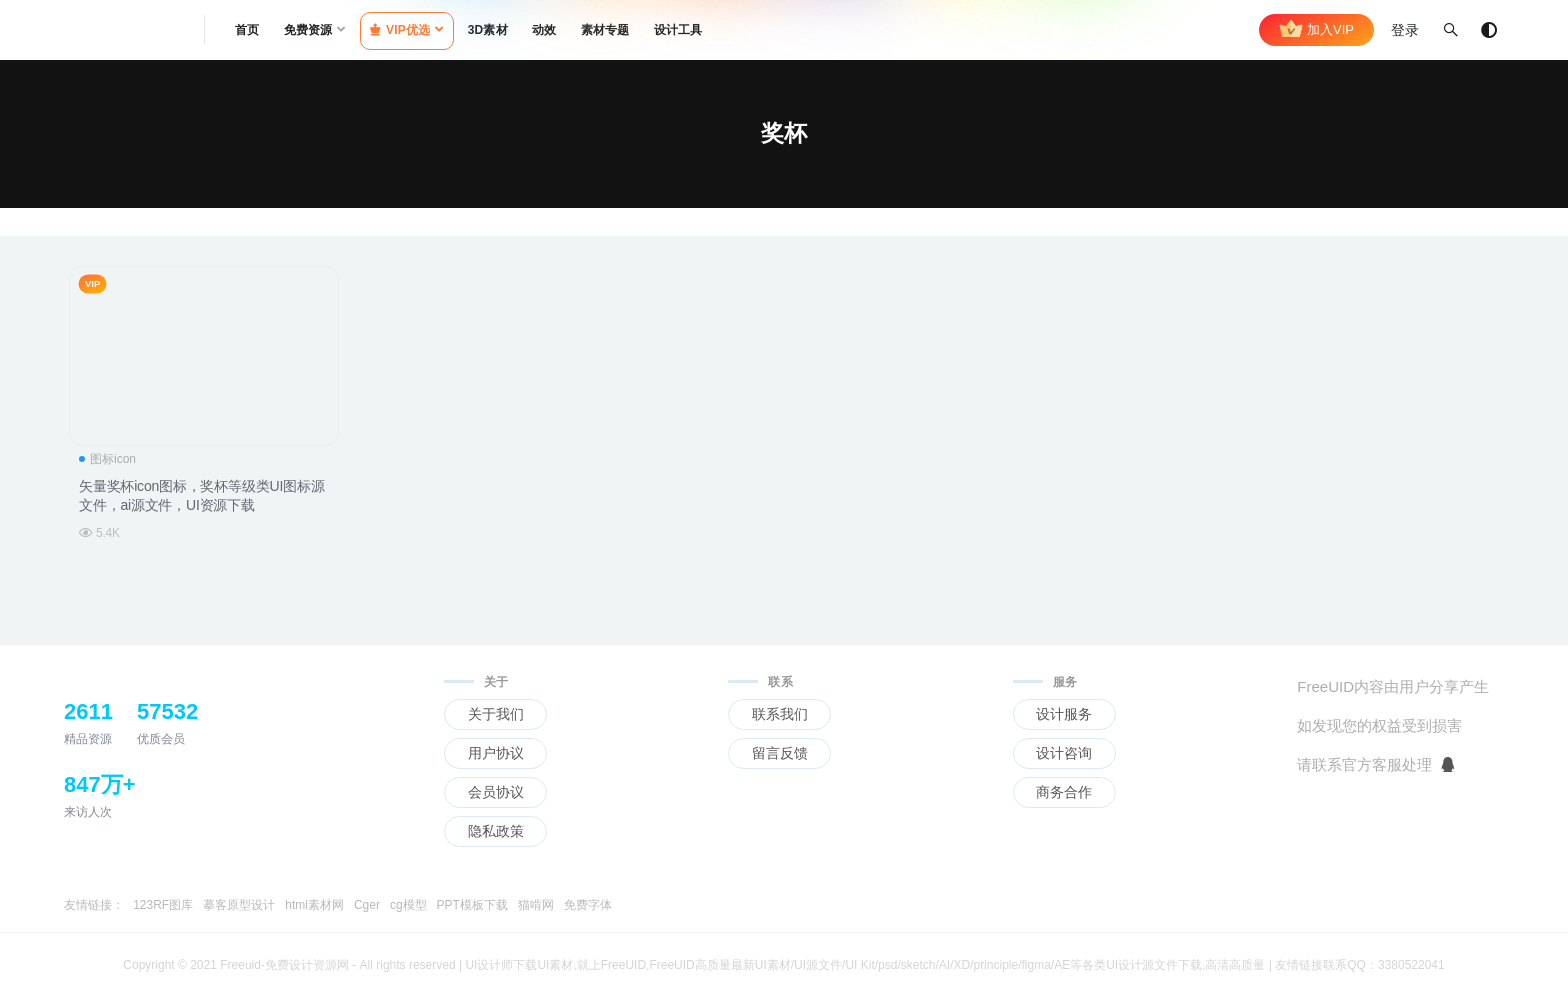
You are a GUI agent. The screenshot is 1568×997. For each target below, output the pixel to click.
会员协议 (496, 792)
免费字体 (588, 905)
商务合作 (1064, 792)
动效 (544, 30)
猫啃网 (536, 905)
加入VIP (1316, 30)
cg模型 (408, 905)
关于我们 (496, 714)
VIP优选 (400, 30)
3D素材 (488, 30)
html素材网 (314, 905)
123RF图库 (163, 905)
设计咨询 (1064, 753)
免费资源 (308, 30)
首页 (247, 30)
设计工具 (678, 30)
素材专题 (605, 30)
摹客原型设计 (239, 905)
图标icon (107, 459)
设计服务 (1064, 714)
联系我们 (780, 714)
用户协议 (496, 753)
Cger (367, 905)
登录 (1405, 30)
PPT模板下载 (472, 905)
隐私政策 (496, 831)
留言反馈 (780, 753)
